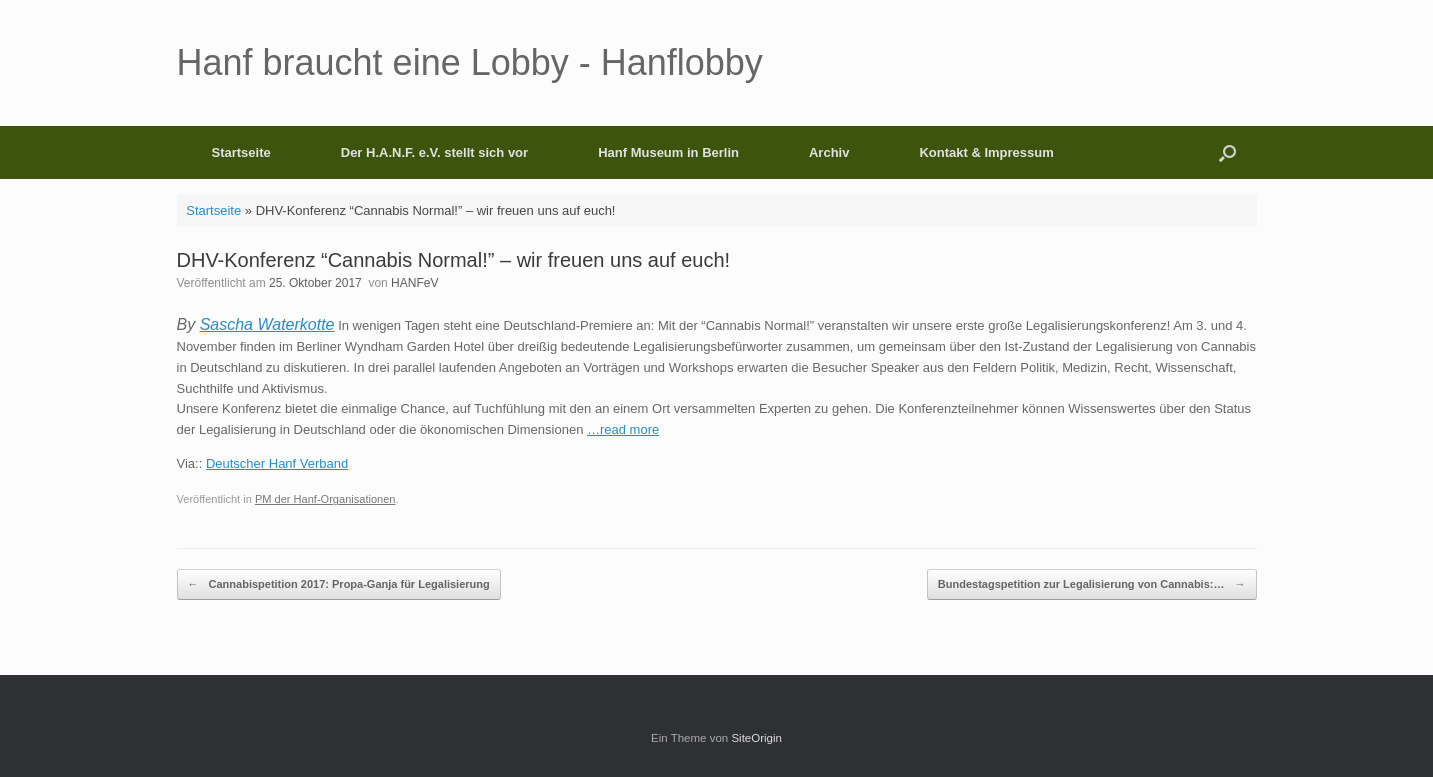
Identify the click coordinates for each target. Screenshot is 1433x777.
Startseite (241, 152)
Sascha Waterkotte (267, 324)
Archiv (829, 152)
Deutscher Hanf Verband (277, 463)
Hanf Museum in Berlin (668, 152)
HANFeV (414, 283)
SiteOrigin (756, 738)
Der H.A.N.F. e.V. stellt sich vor (434, 152)
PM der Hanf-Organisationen (325, 499)
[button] (1227, 152)
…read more (623, 429)
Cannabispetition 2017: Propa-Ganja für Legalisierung (339, 584)
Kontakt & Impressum (986, 152)
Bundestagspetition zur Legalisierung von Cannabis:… (1092, 584)
